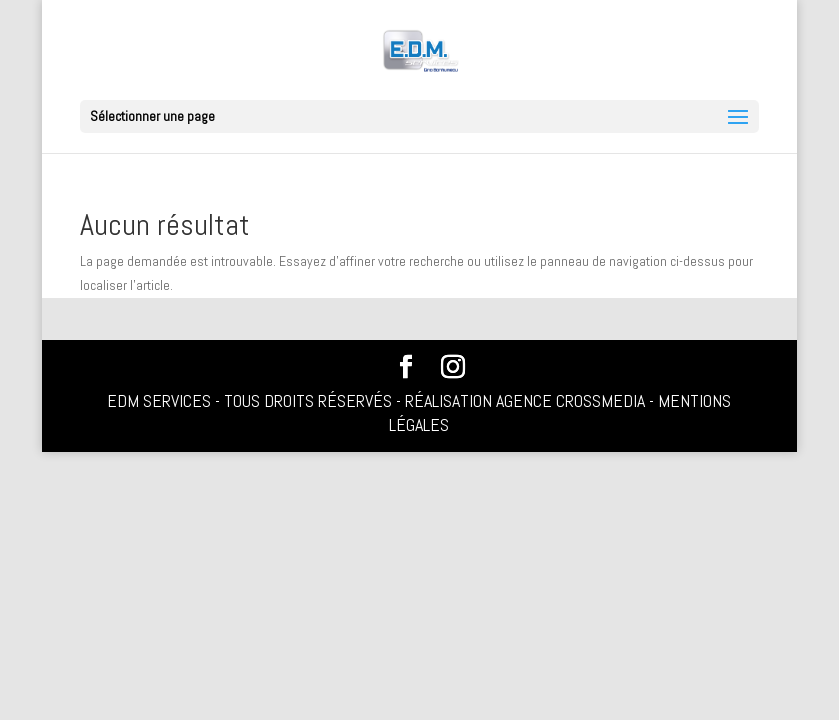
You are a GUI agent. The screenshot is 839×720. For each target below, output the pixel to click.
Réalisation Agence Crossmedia (525, 400)
